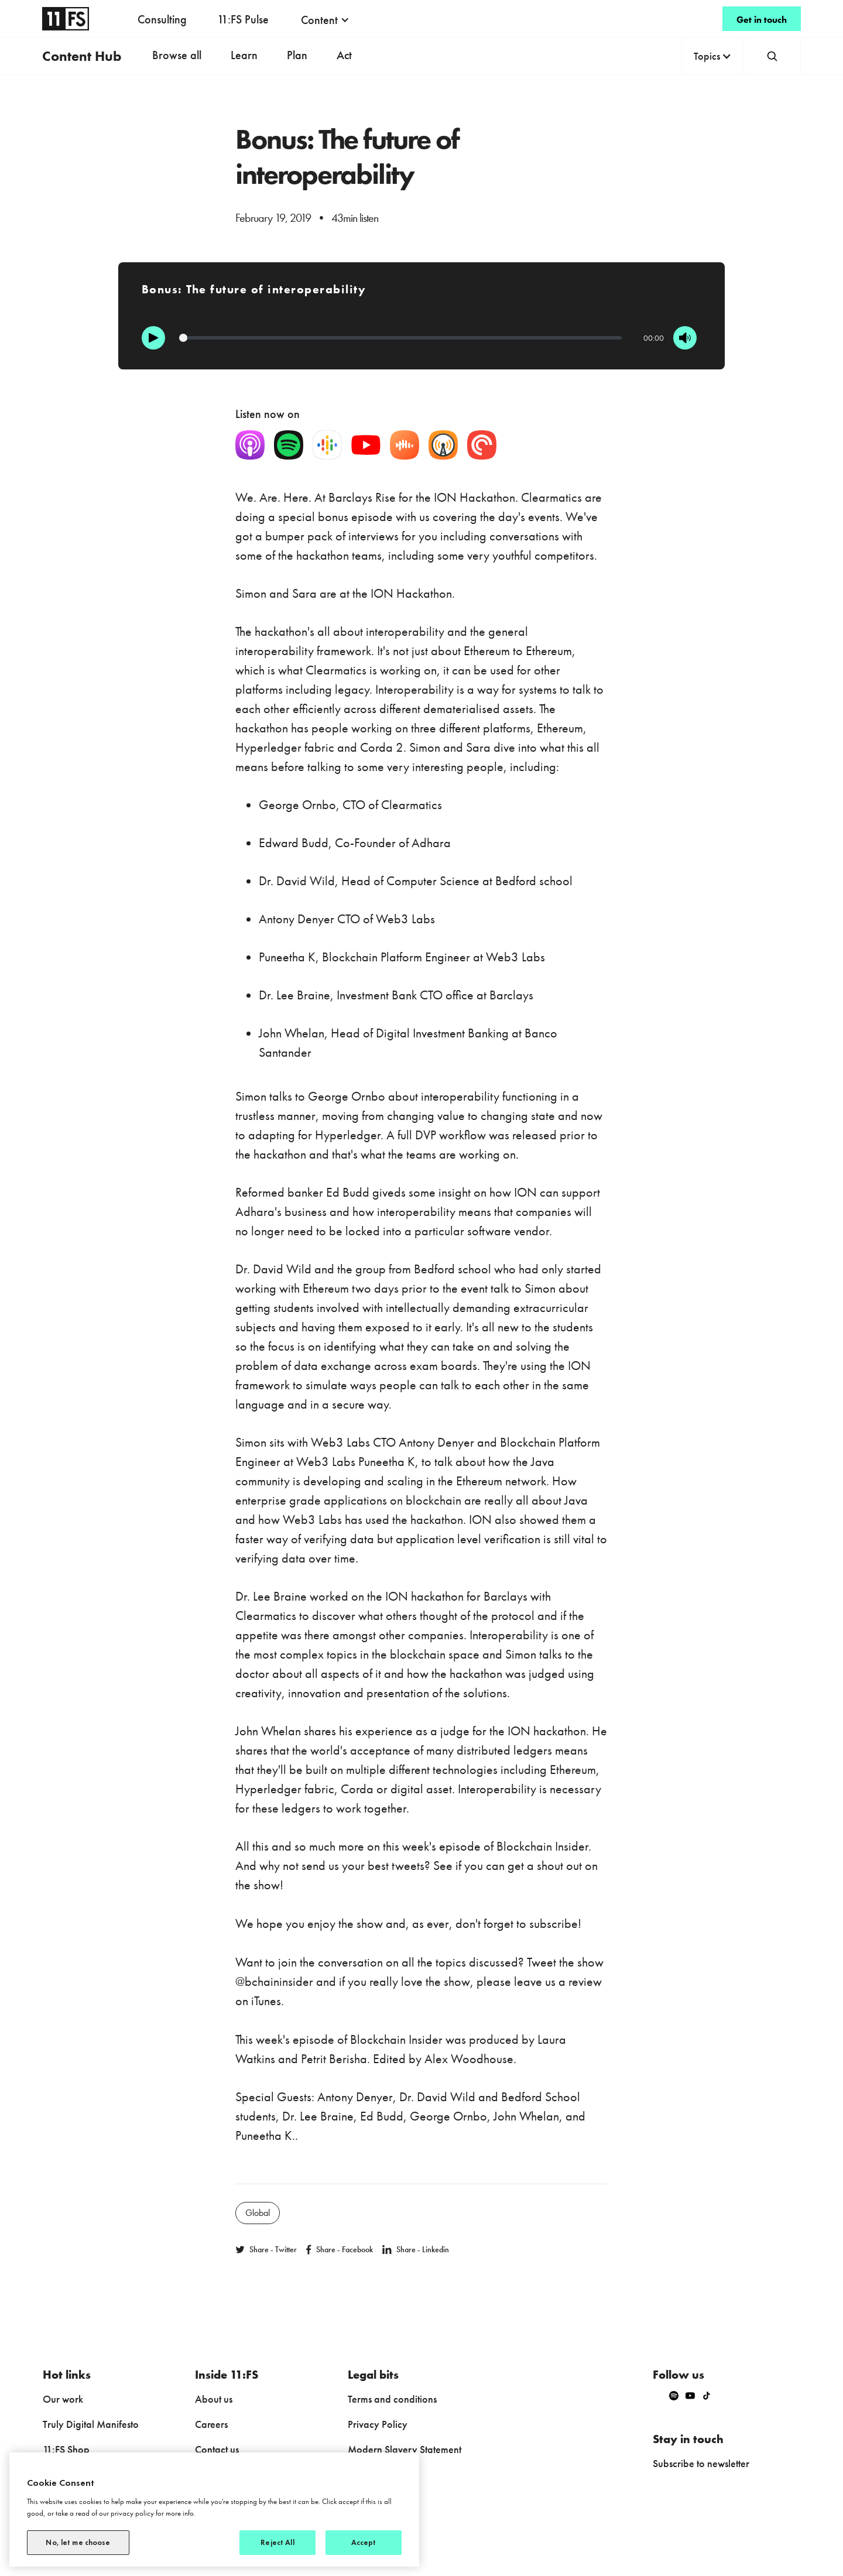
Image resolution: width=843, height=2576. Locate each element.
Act (344, 55)
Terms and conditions (392, 2399)
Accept (363, 2542)
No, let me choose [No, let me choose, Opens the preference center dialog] (78, 2542)
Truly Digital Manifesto (91, 2424)
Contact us (217, 2449)
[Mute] (685, 338)
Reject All (277, 2542)
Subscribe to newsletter (701, 2463)
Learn (244, 55)
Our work (63, 2399)
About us (213, 2399)
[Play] (153, 338)
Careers (211, 2424)
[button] (325, 19)
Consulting (162, 19)
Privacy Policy (377, 2424)
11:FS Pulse (243, 19)
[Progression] (400, 338)
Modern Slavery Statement (404, 2449)
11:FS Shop (66, 2449)
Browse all (176, 55)
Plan (297, 55)
